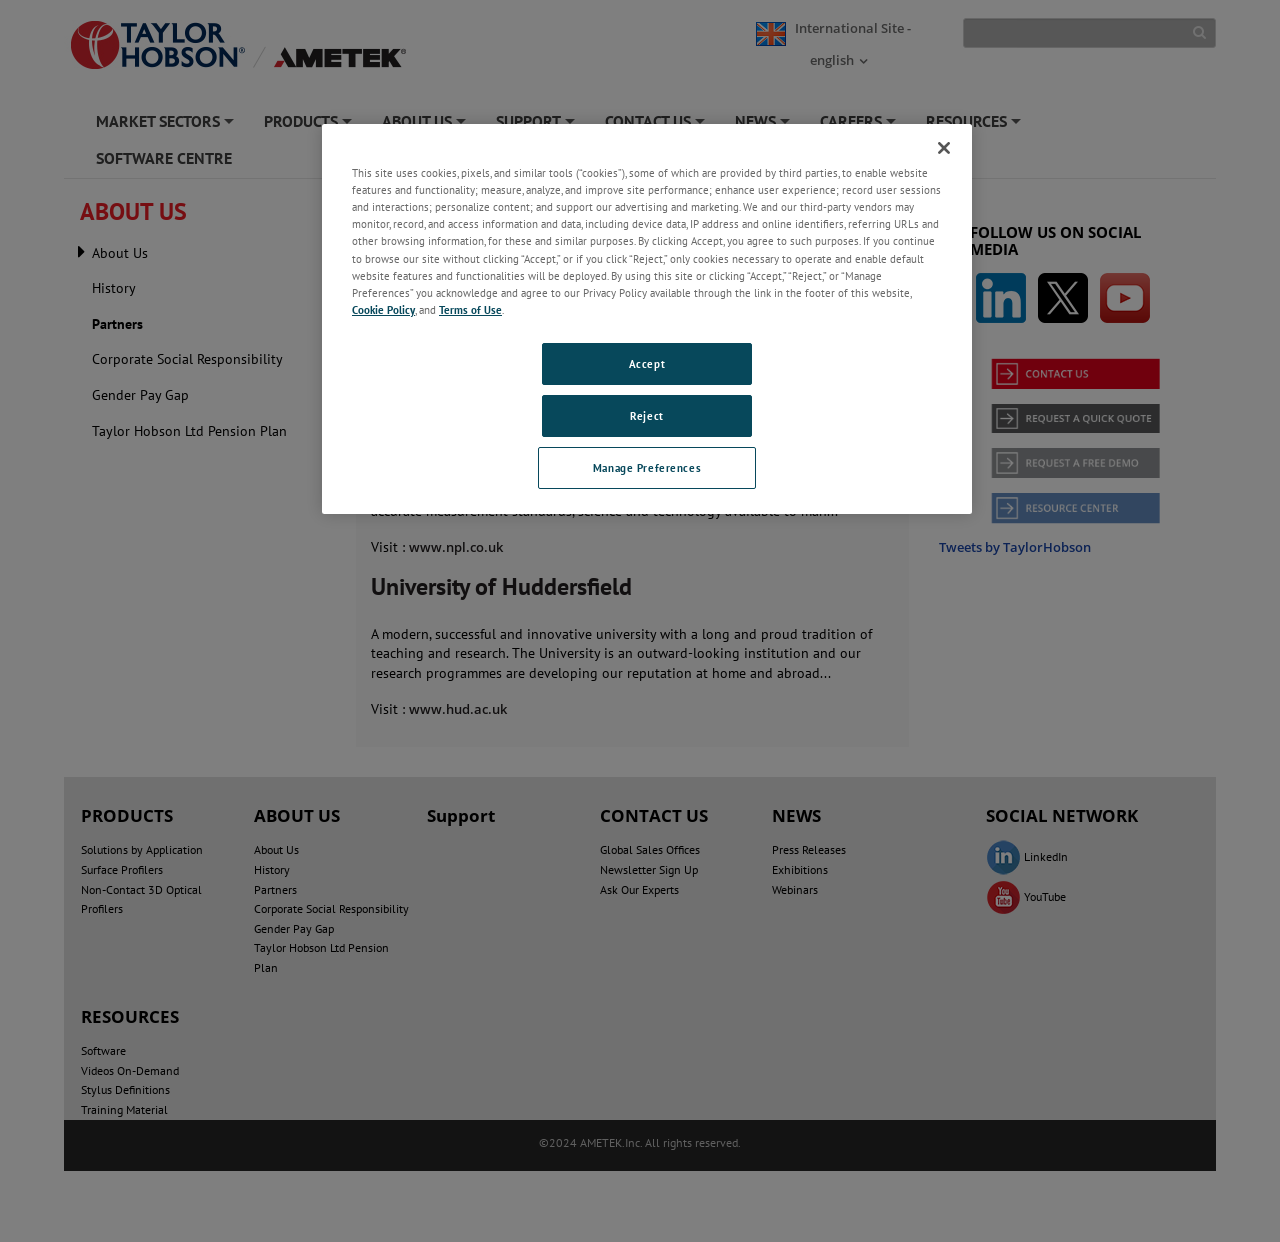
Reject (646, 415)
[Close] (944, 148)
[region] (647, 318)
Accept (647, 363)
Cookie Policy (383, 309)
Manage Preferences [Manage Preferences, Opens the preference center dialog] (647, 467)
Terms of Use (470, 309)
